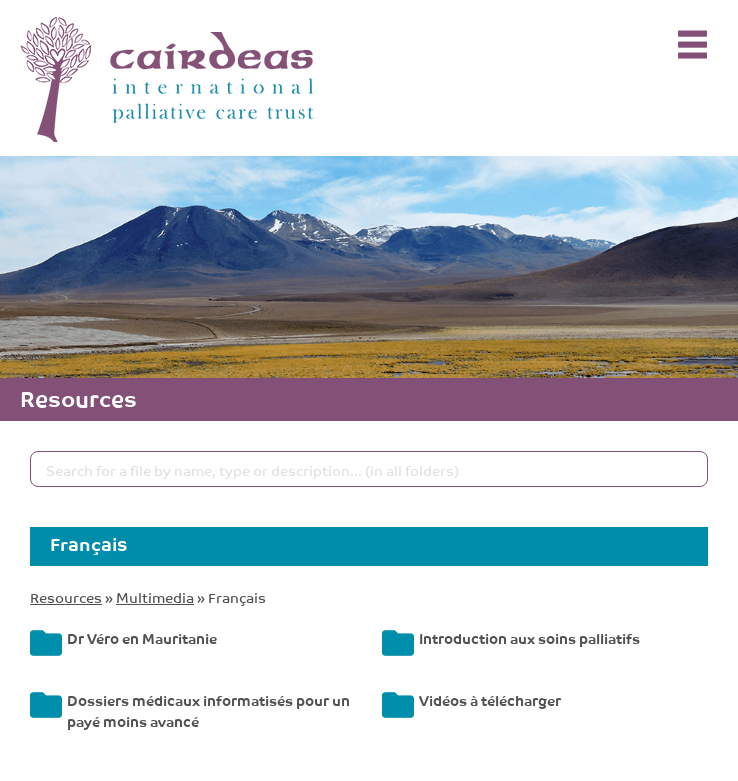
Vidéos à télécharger (490, 699)
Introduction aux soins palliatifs (529, 637)
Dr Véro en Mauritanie (142, 637)
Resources (66, 596)
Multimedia (155, 596)
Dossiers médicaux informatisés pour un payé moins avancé (208, 710)
